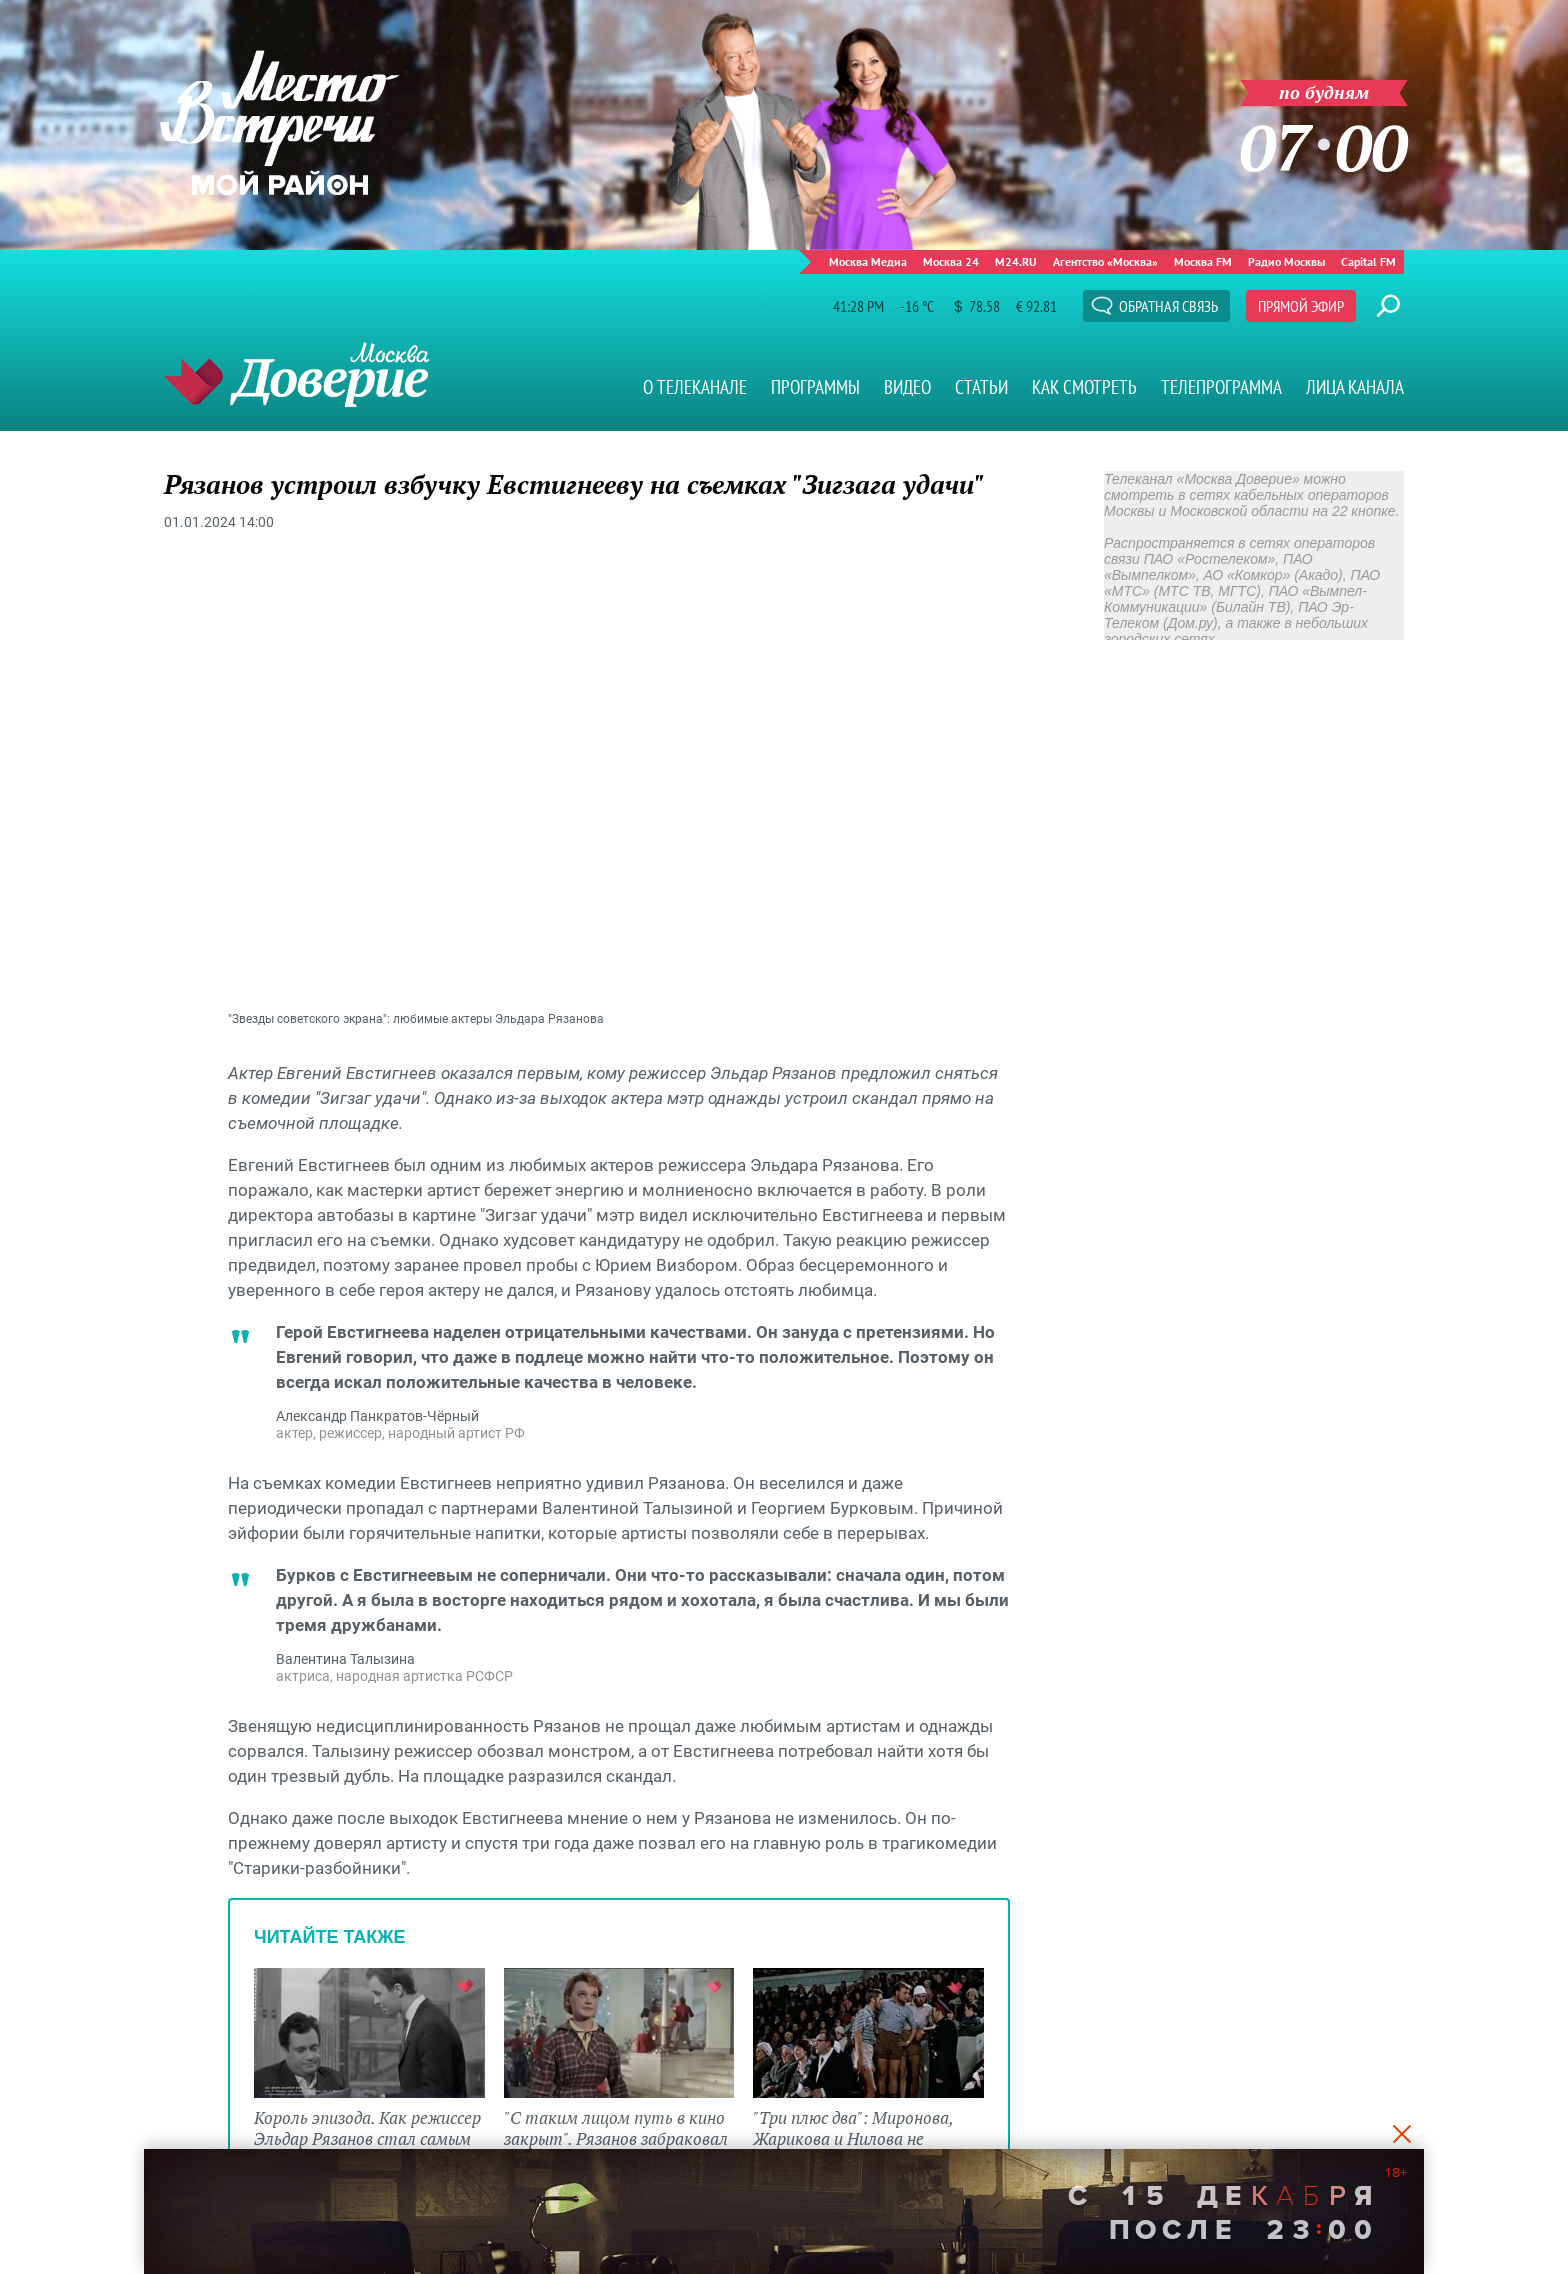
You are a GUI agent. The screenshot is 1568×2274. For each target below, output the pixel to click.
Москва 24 (951, 261)
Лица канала (1355, 387)
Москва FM (1203, 261)
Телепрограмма (1221, 387)
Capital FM (1368, 261)
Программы (815, 387)
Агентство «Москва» (1105, 261)
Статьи (981, 387)
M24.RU (1016, 261)
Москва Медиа (868, 261)
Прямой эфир (1301, 306)
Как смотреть (1084, 387)
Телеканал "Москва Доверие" (296, 374)
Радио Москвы (1286, 261)
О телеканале (695, 387)
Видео (907, 387)
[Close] (1402, 2133)
